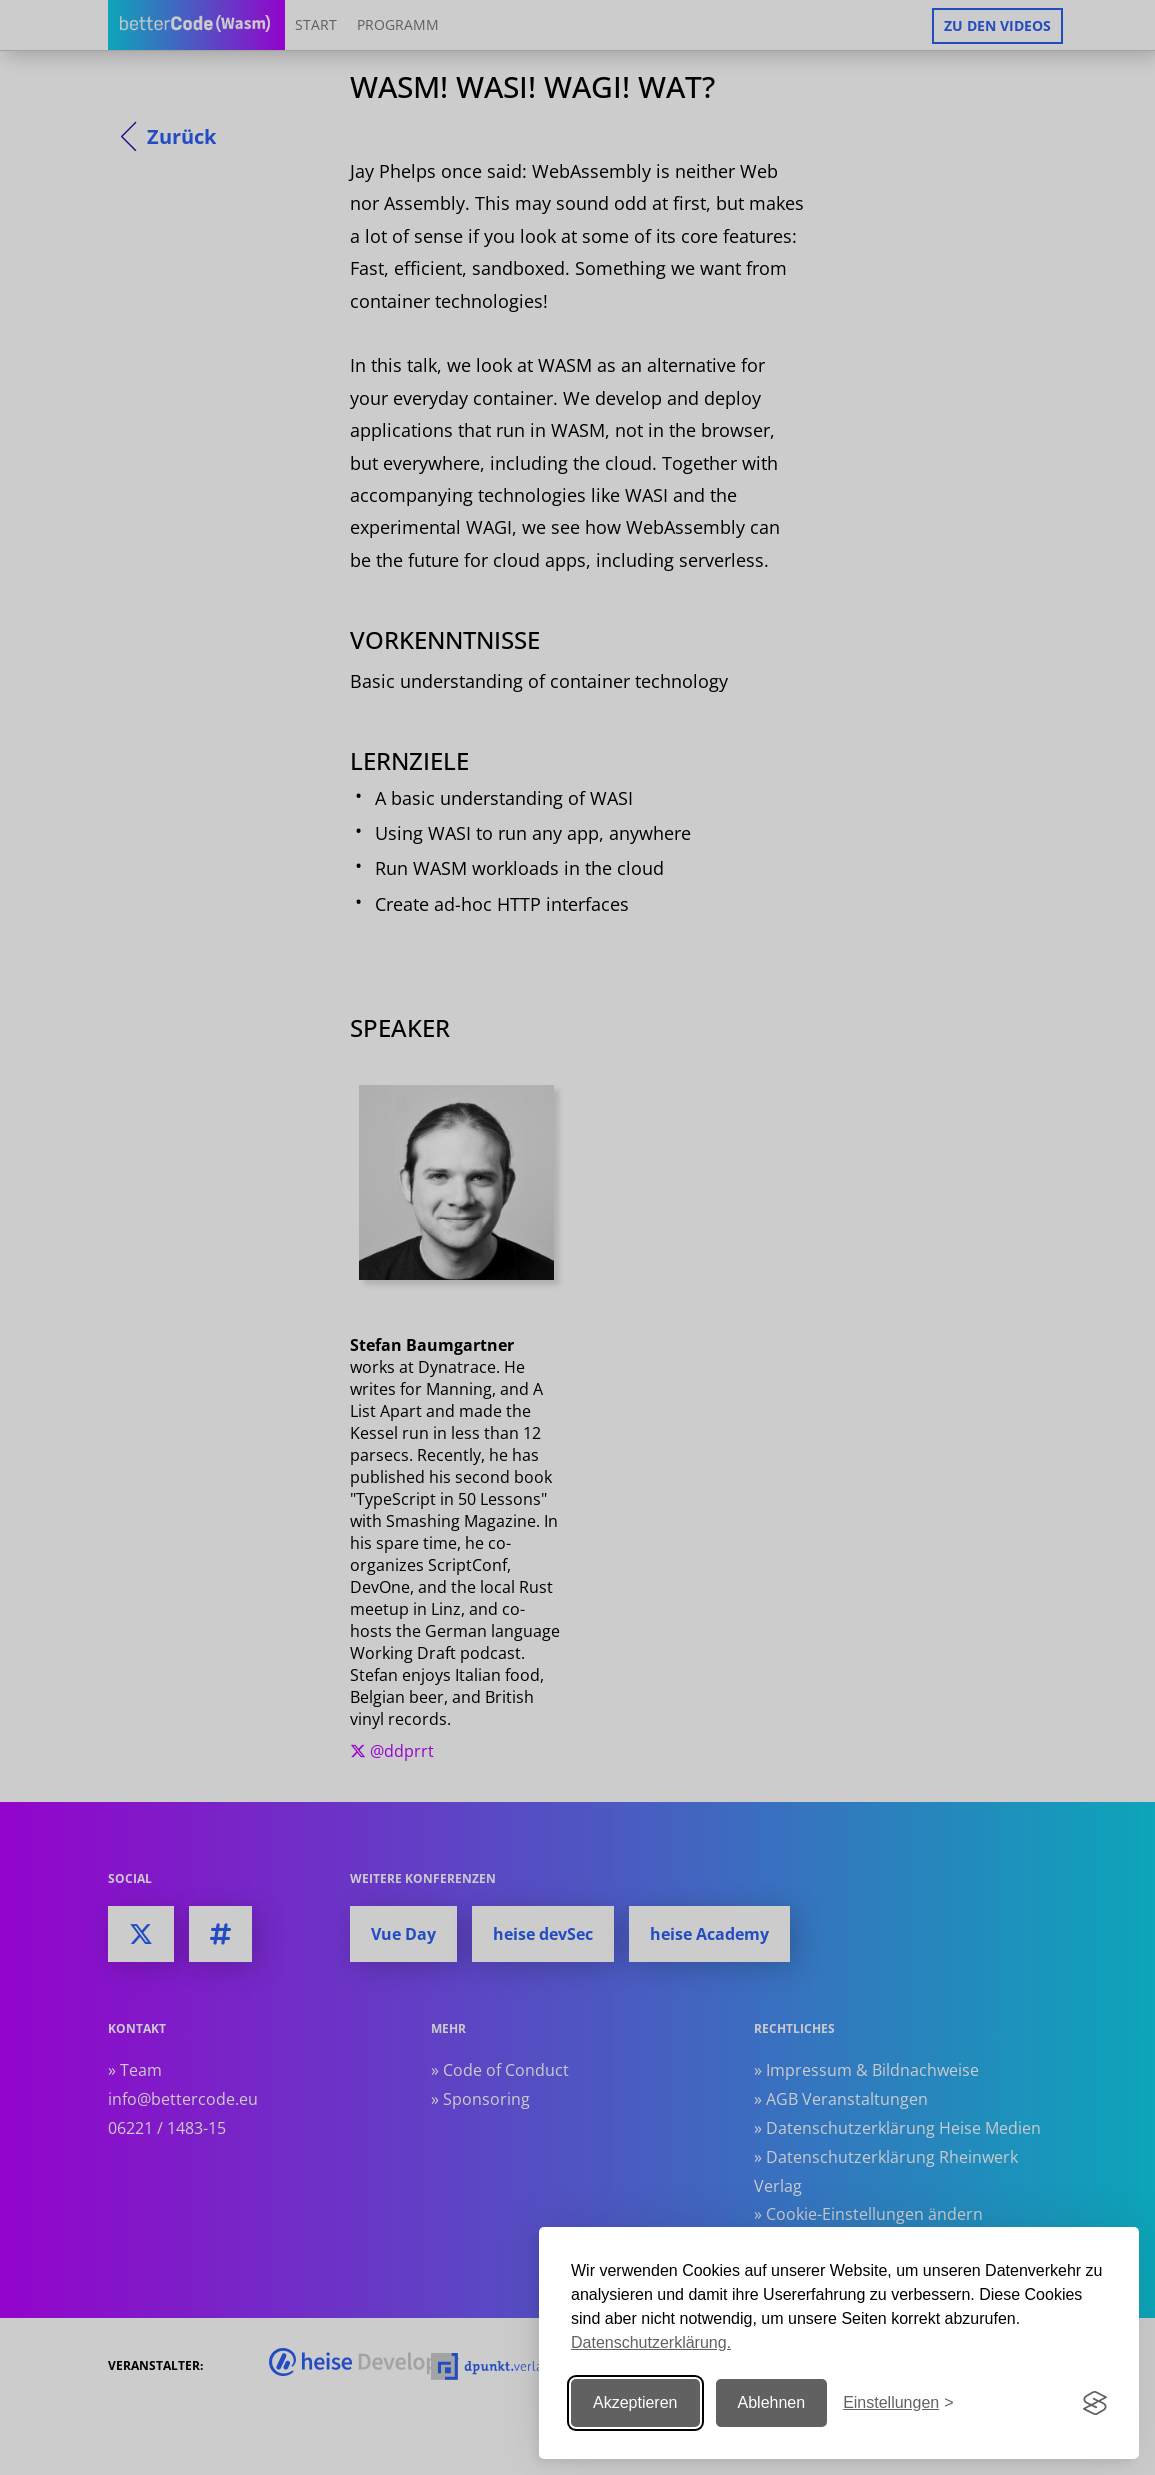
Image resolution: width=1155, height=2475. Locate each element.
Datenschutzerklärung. (651, 2342)
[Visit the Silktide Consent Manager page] (1095, 2403)
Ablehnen (772, 2402)
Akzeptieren (635, 2402)
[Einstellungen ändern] (898, 2403)
